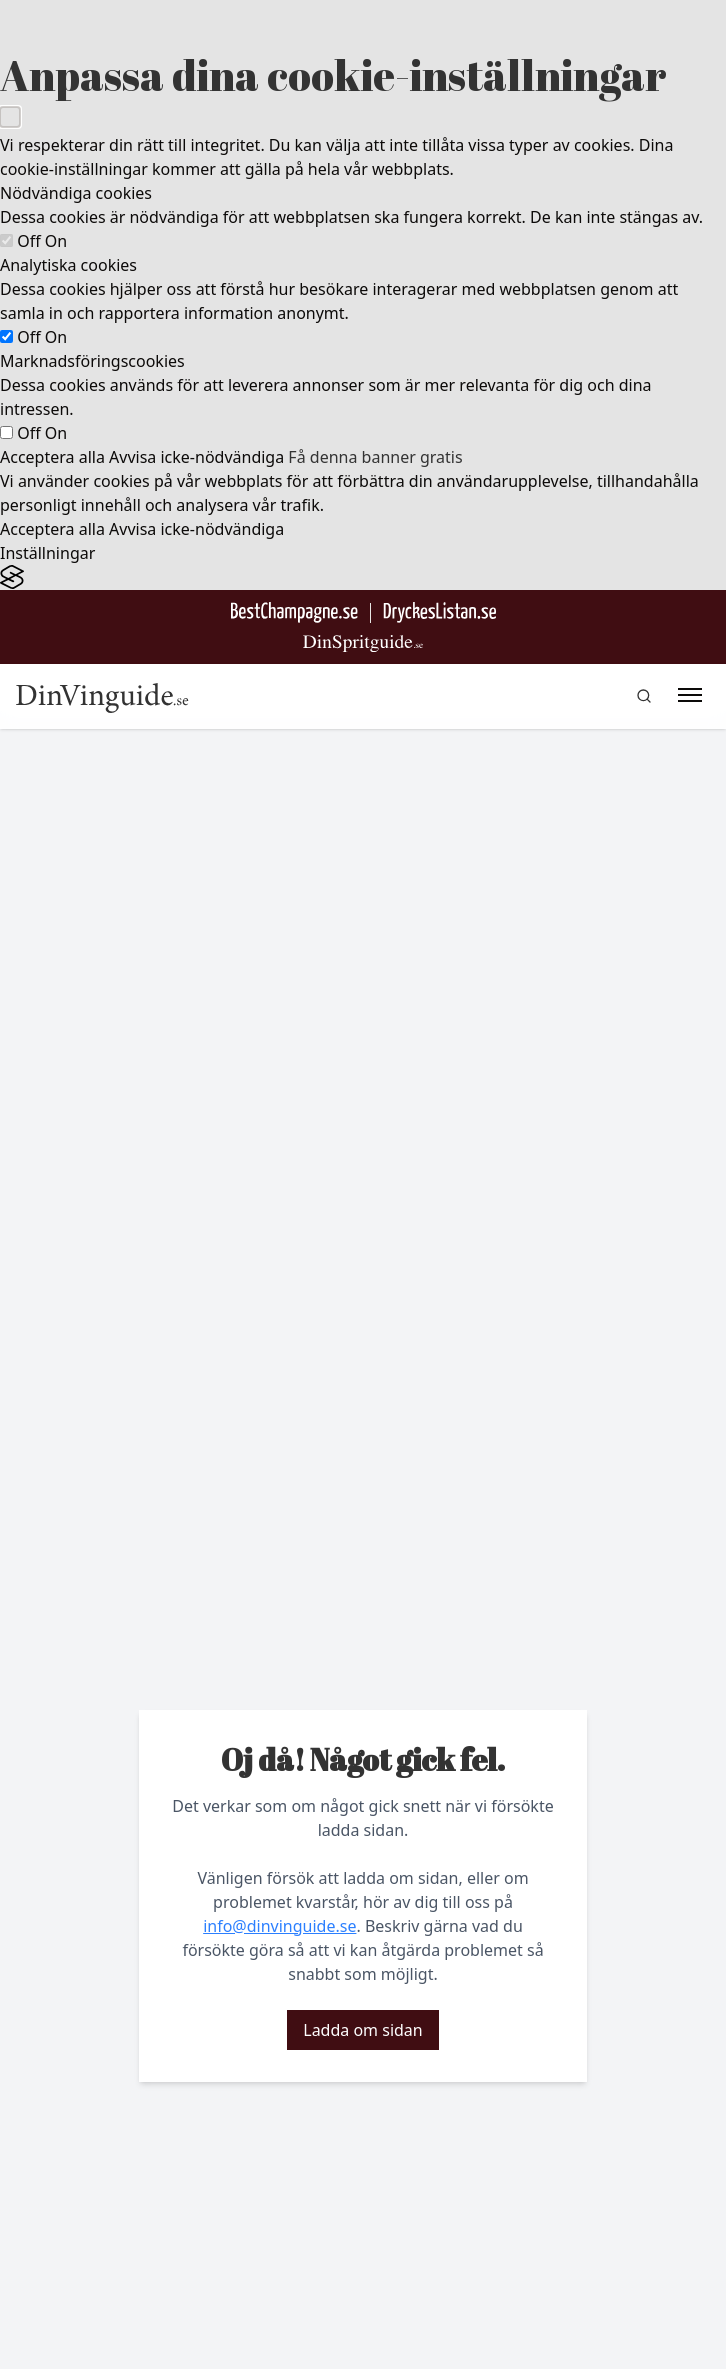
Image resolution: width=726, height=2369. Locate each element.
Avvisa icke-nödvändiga (196, 457)
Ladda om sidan (362, 2030)
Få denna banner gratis (375, 457)
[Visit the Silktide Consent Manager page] (363, 577)
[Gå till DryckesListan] (439, 612)
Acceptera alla (52, 457)
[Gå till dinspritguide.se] (363, 643)
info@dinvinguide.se (279, 1926)
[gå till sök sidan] (644, 696)
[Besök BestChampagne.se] (294, 612)
